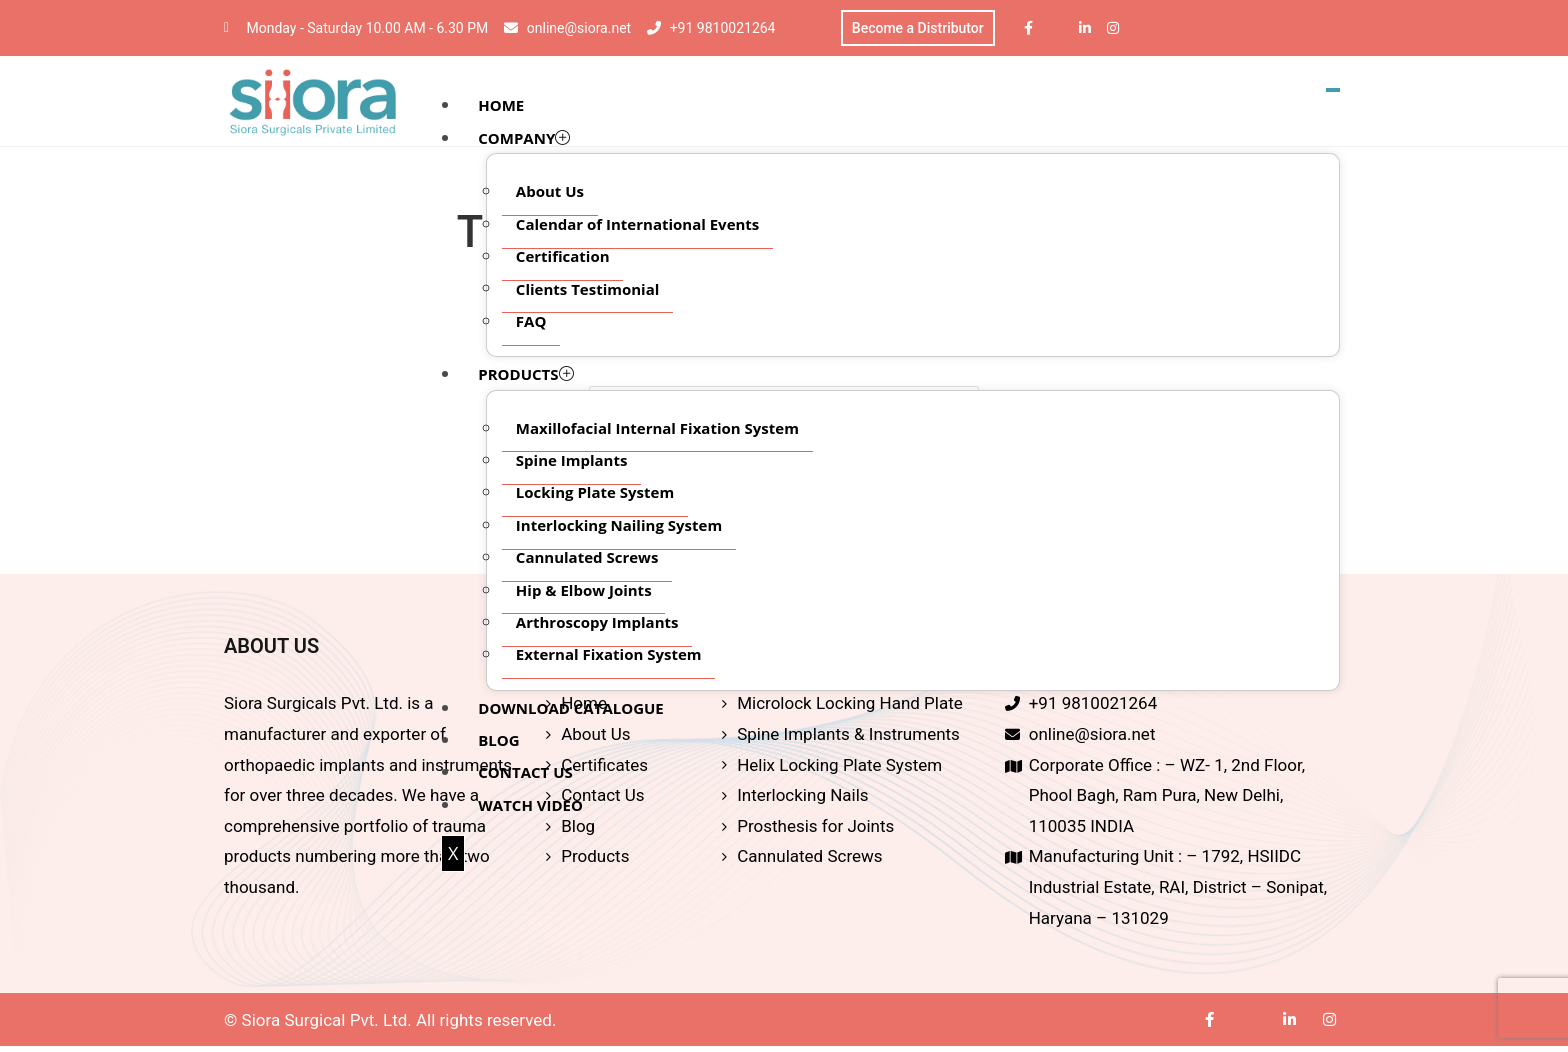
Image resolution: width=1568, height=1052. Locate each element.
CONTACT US (526, 774)
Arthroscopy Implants (598, 624)
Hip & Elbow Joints (585, 591)
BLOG (499, 742)
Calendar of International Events (639, 225)
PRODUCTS (526, 376)
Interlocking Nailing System (620, 527)
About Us (551, 193)
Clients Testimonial (588, 290)
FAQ (532, 323)
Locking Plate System (596, 494)
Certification (564, 258)
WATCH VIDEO (531, 807)
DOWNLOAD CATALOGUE (571, 709)
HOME (502, 107)
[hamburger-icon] (1333, 92)
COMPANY (525, 140)
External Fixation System (610, 656)
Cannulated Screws (588, 559)
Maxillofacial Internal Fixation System (658, 429)
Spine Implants (573, 462)
